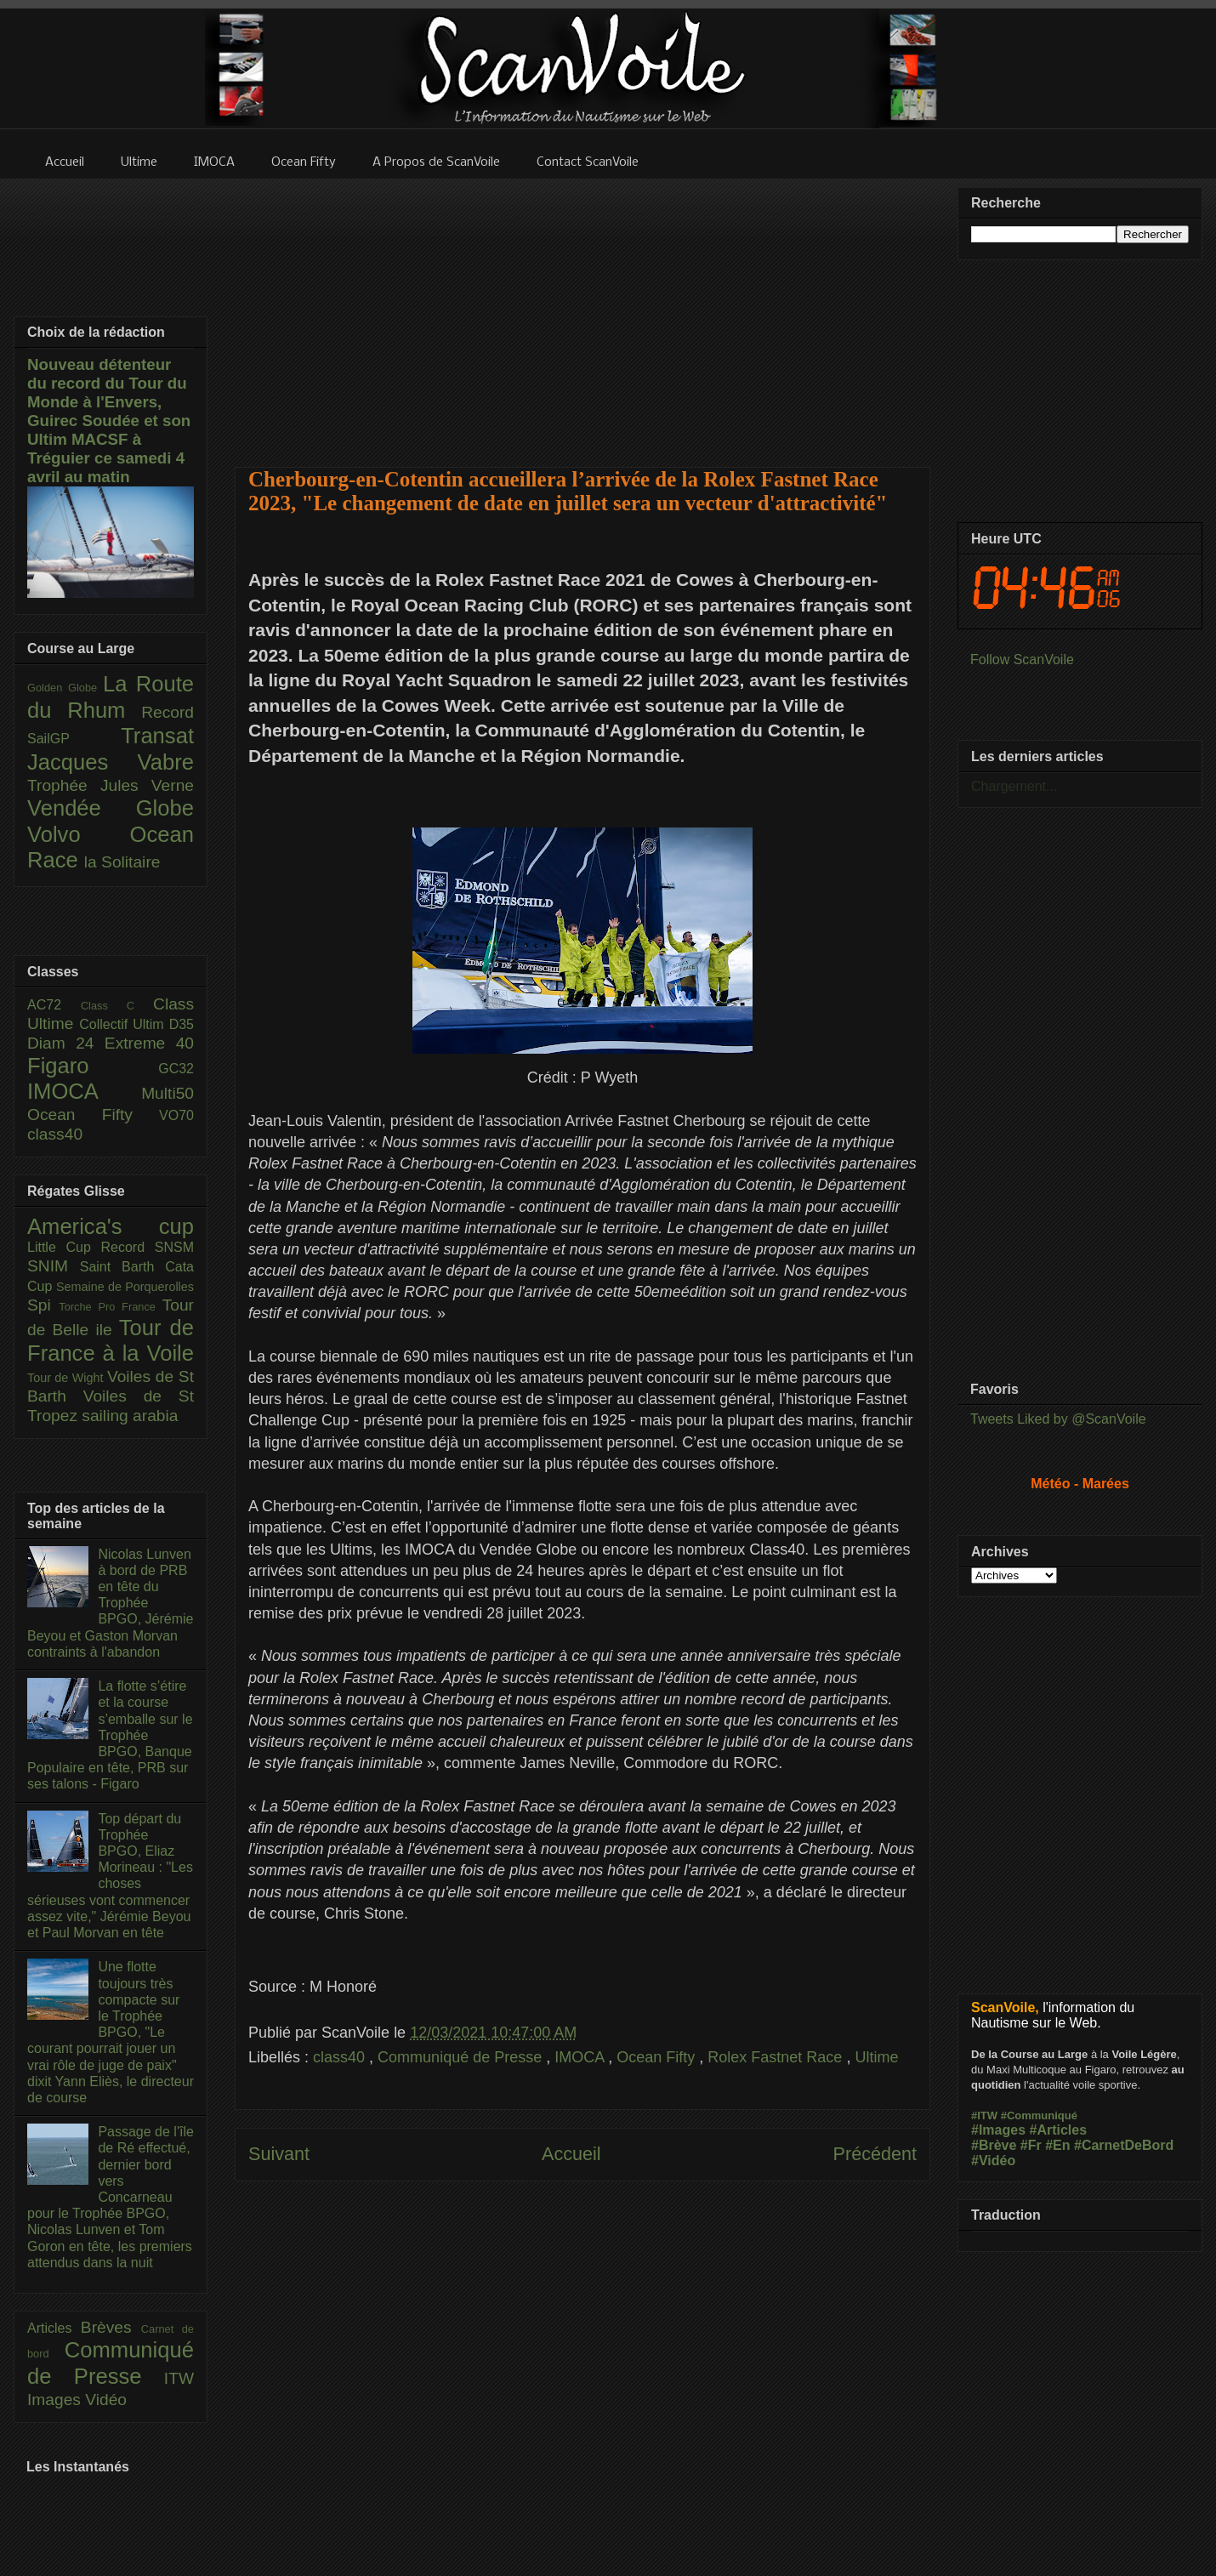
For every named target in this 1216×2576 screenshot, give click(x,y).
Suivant (279, 2153)
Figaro (92, 1066)
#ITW (984, 2115)
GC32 (176, 1068)
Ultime (876, 2057)
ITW (179, 2378)
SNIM (53, 1266)
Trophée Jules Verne (110, 785)
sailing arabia (130, 1415)
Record (167, 712)
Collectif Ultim (123, 1024)
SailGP (74, 738)
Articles (54, 2328)
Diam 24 (66, 1043)
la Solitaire (122, 862)
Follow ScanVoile (1022, 659)
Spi (43, 1305)
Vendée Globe (110, 808)
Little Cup (64, 1247)
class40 (341, 2057)
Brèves (111, 2327)
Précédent (875, 2153)
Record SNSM (147, 1247)
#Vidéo (993, 2160)
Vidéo (106, 2399)
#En (1057, 2145)
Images (56, 2399)
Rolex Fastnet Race (776, 2057)
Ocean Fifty (658, 2057)
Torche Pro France (110, 1306)
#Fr (1031, 2145)
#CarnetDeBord (1123, 2145)
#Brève (993, 2145)
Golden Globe (65, 687)
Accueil (571, 2153)
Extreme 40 (149, 1043)
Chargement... (1014, 786)
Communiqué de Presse (462, 2057)
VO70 (176, 1115)
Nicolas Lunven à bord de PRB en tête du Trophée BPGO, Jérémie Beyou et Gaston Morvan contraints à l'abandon (110, 1603)
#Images (998, 2130)
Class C (117, 1005)
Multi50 (167, 1093)
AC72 (54, 1005)
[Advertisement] (583, 312)
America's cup (110, 1226)
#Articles (1059, 2130)
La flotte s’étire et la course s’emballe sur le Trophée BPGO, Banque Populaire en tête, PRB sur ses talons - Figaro (110, 1735)
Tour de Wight (67, 1378)
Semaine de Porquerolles (125, 1287)
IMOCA (581, 2057)
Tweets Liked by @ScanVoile (1058, 1419)
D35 (181, 1024)
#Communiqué (1039, 2115)
